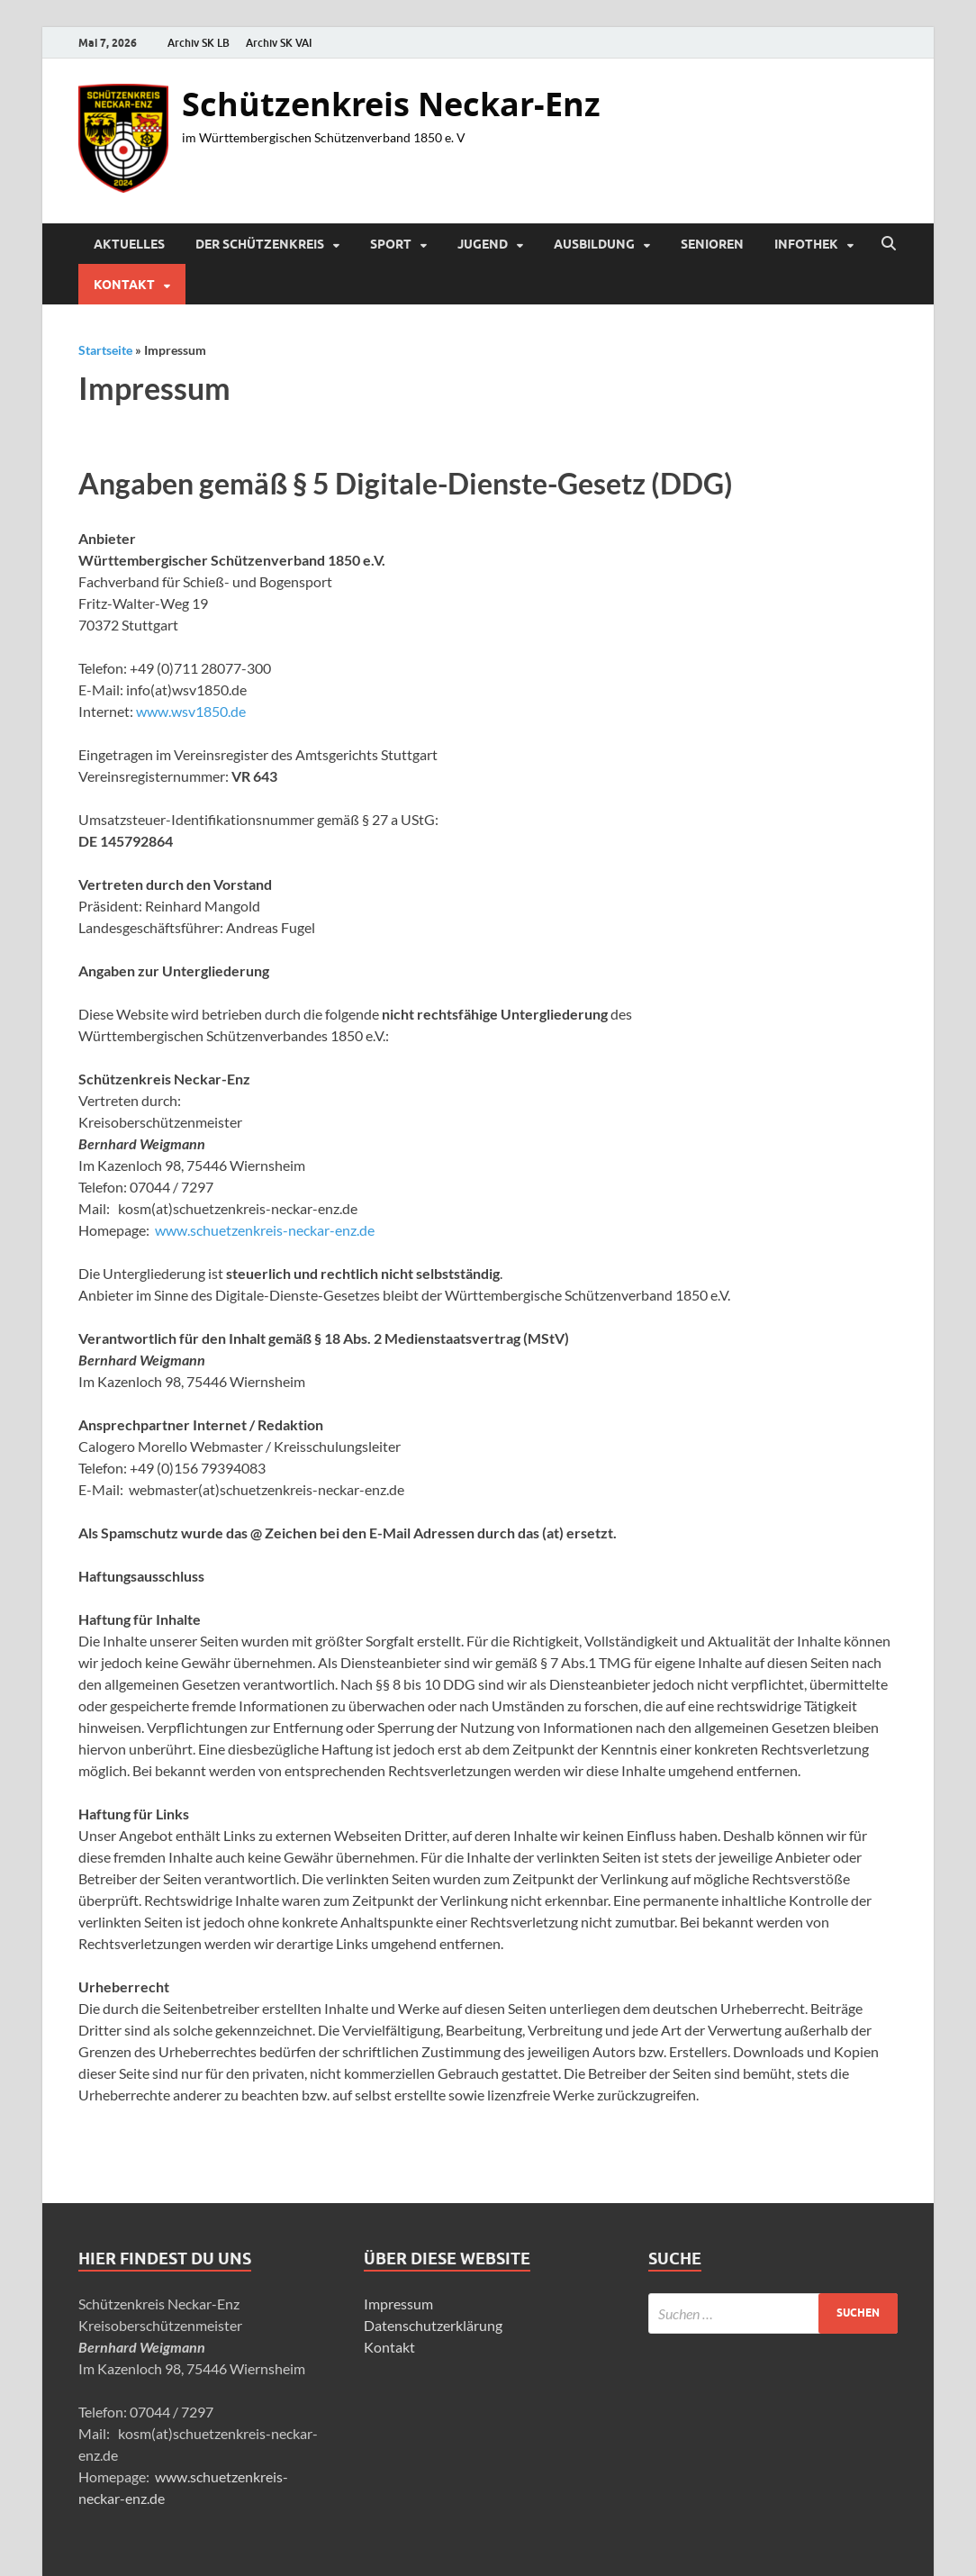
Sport (390, 244)
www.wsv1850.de (191, 711)
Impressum (398, 2303)
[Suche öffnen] (888, 244)
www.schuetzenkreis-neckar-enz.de (265, 1229)
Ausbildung (594, 244)
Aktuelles (129, 244)
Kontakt (124, 284)
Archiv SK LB (198, 43)
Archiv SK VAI (279, 43)
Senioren (712, 244)
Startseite (105, 350)
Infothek (806, 244)
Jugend (482, 244)
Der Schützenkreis (259, 244)
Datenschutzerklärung (433, 2325)
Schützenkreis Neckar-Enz (391, 104)
